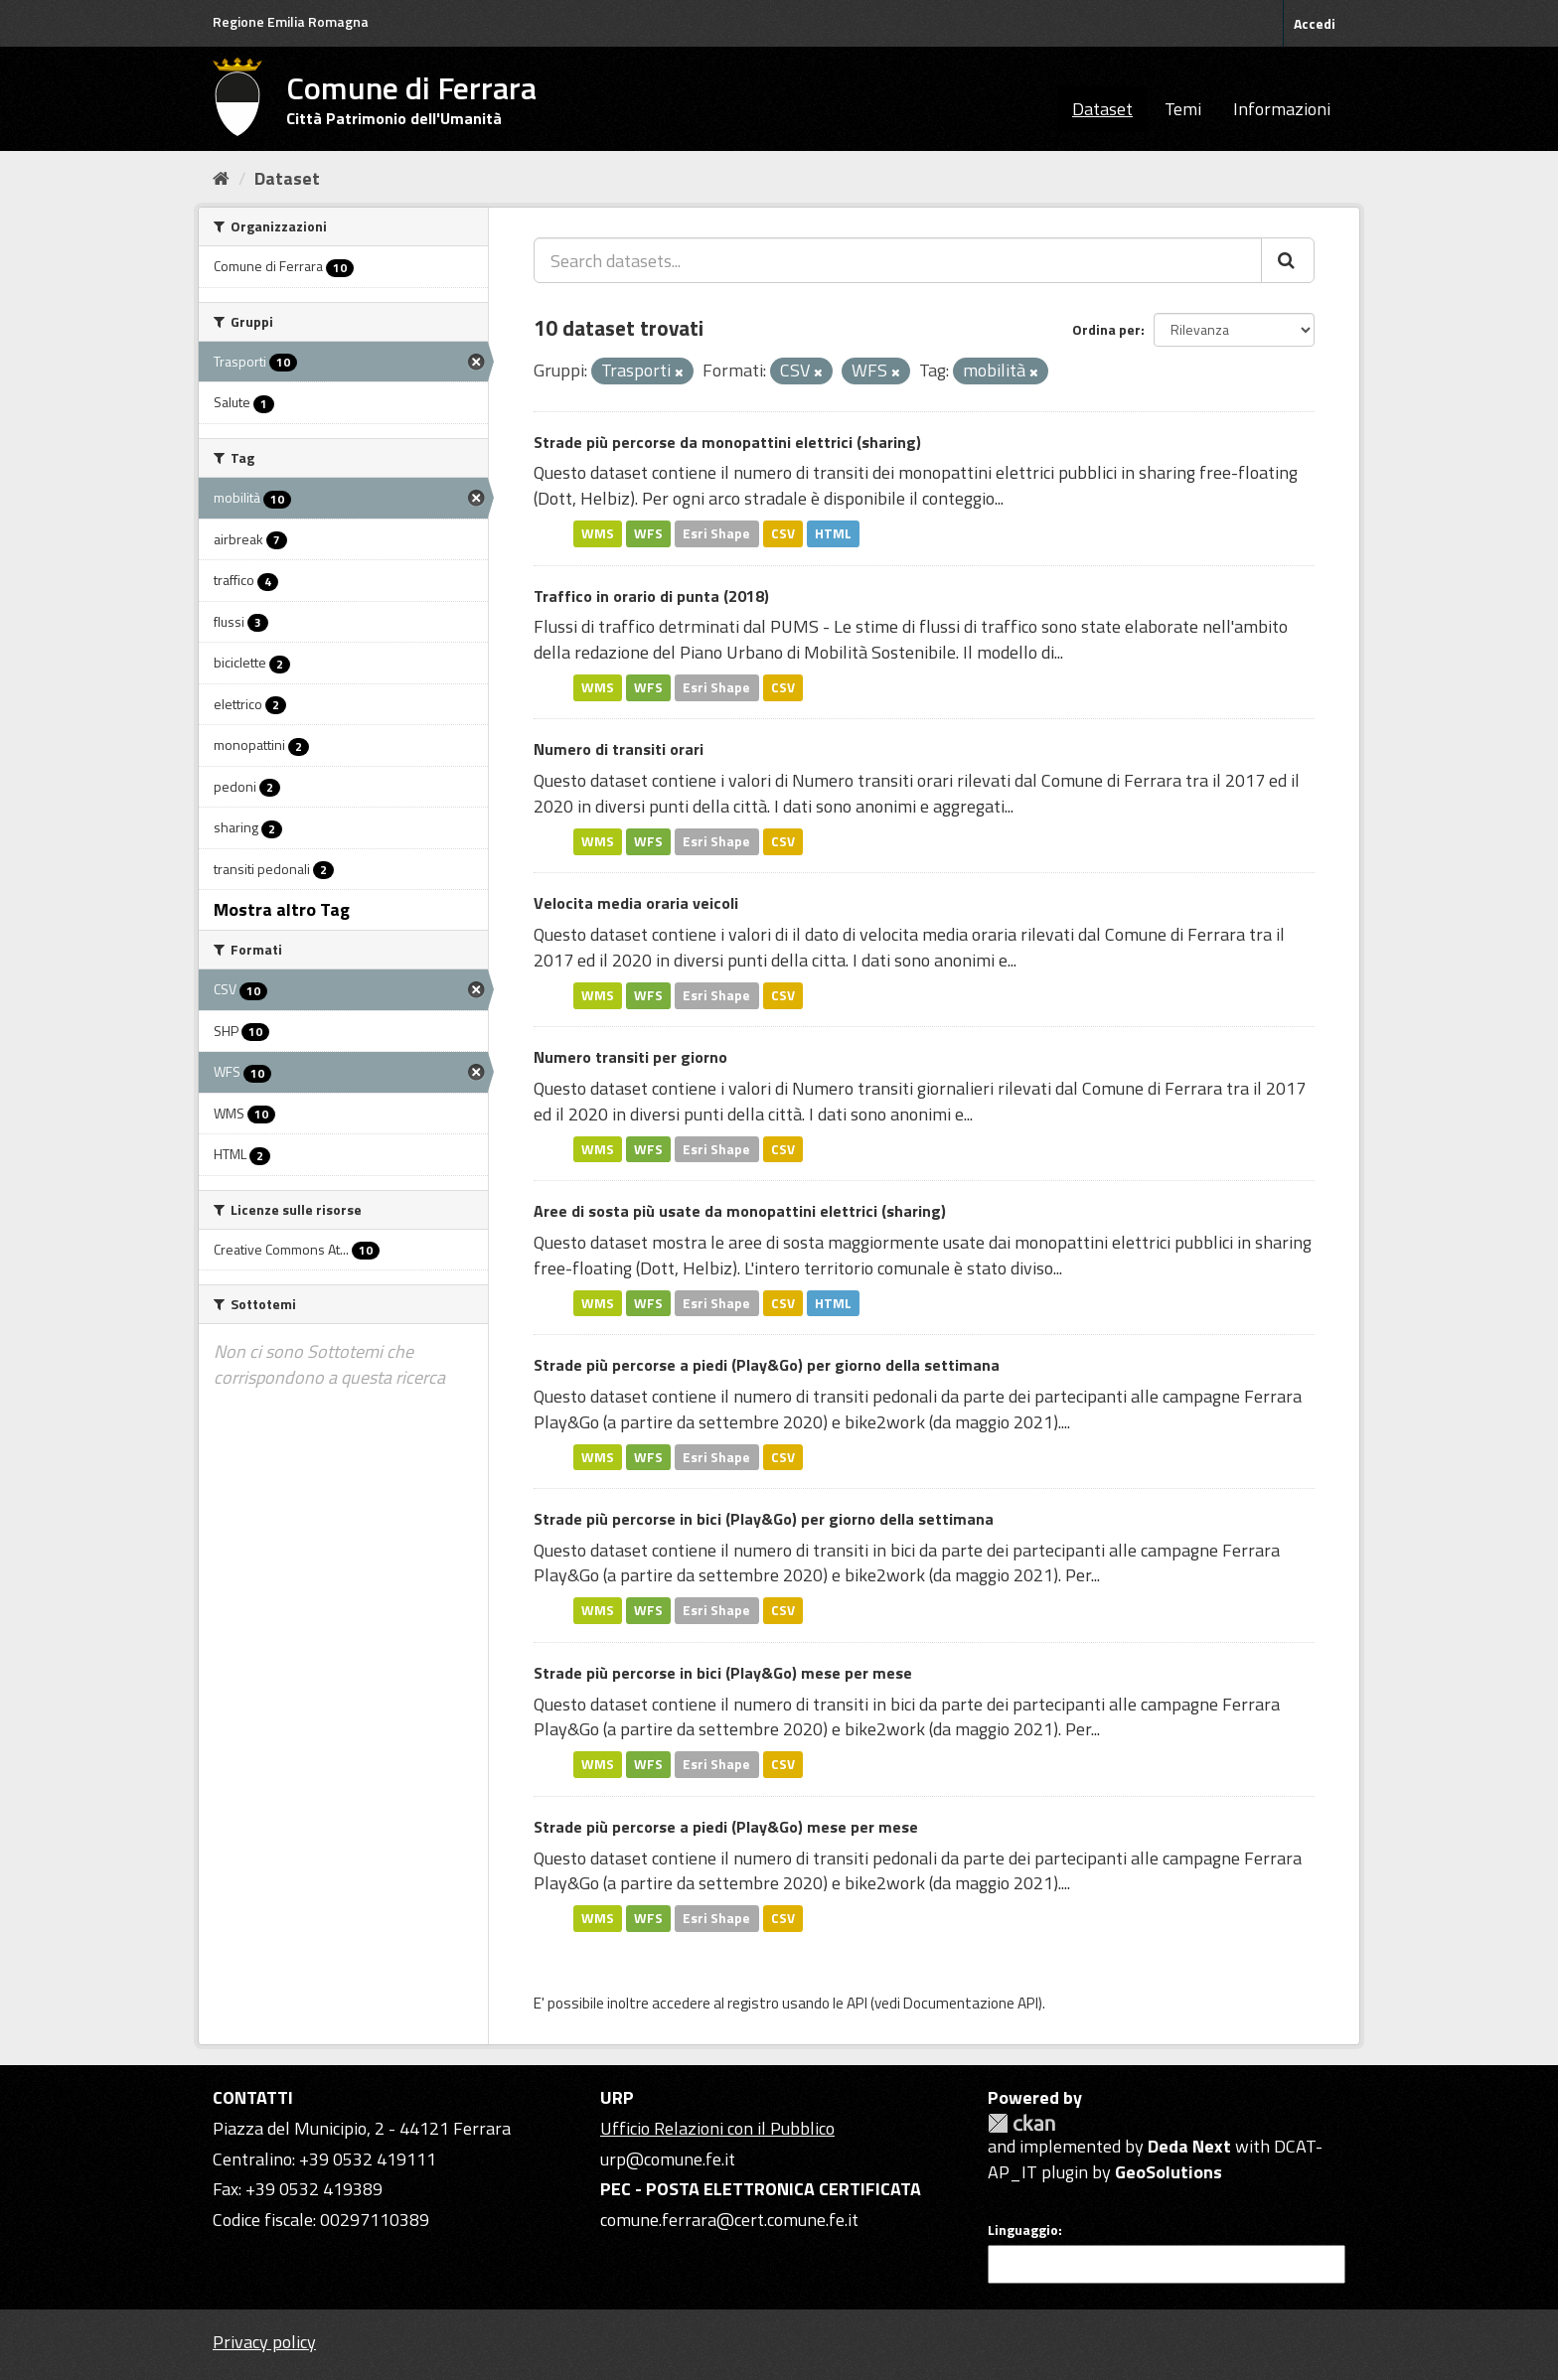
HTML (833, 533)
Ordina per (1106, 329)
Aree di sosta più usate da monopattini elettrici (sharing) (740, 1211)
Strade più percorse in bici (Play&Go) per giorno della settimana (764, 1519)
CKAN (1021, 2123)
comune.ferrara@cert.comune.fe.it (729, 2219)
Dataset (1102, 108)
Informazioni (1281, 108)
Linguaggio (1023, 2230)
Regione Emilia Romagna (291, 21)
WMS (597, 533)
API (857, 2003)
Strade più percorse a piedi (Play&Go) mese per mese (726, 1827)
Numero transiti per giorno (630, 1057)
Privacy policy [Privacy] (264, 2341)
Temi (1183, 108)
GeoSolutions (1168, 2171)
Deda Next (1189, 2146)
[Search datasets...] (898, 260)
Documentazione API (970, 2003)
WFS (648, 533)
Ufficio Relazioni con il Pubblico (717, 2128)
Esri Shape (716, 533)
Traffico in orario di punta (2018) (651, 596)
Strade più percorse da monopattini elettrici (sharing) (727, 442)
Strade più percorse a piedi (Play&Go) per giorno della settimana (767, 1365)
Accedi (1314, 23)
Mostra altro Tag (282, 909)
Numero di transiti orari (618, 749)
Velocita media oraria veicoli (636, 903)
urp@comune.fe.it (667, 2159)
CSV (783, 533)
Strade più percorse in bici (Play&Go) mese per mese (723, 1673)
